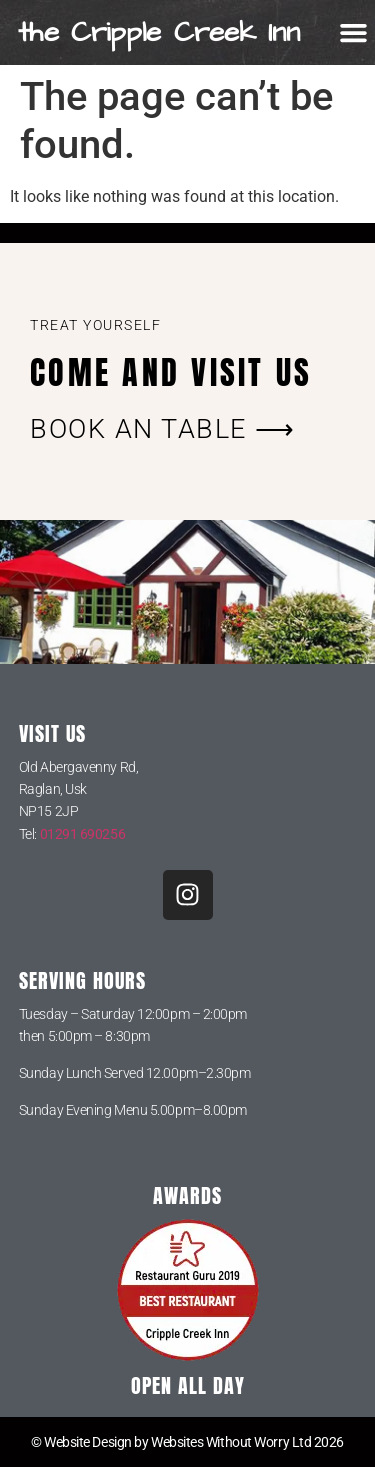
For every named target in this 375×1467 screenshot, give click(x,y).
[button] (354, 33)
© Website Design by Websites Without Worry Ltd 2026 (187, 1442)
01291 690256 (83, 834)
